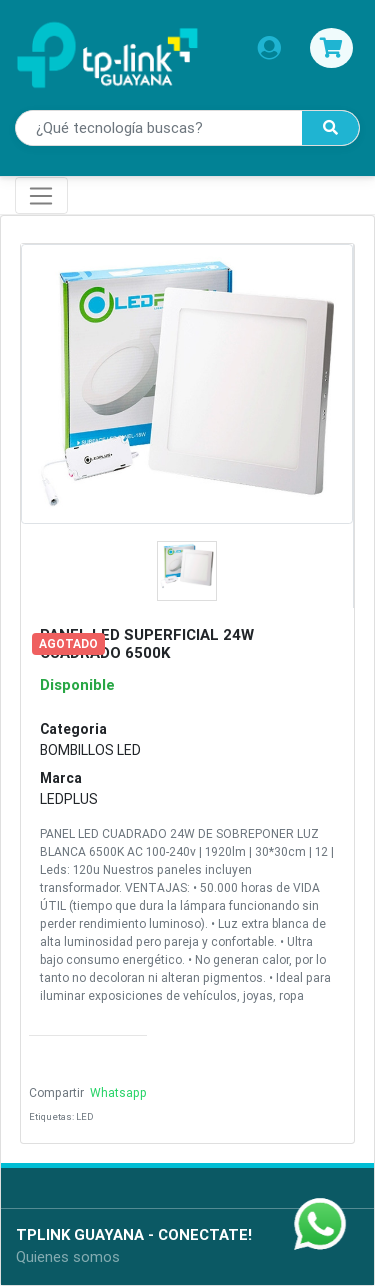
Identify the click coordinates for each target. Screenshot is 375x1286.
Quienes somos (68, 1256)
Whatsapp (117, 1092)
